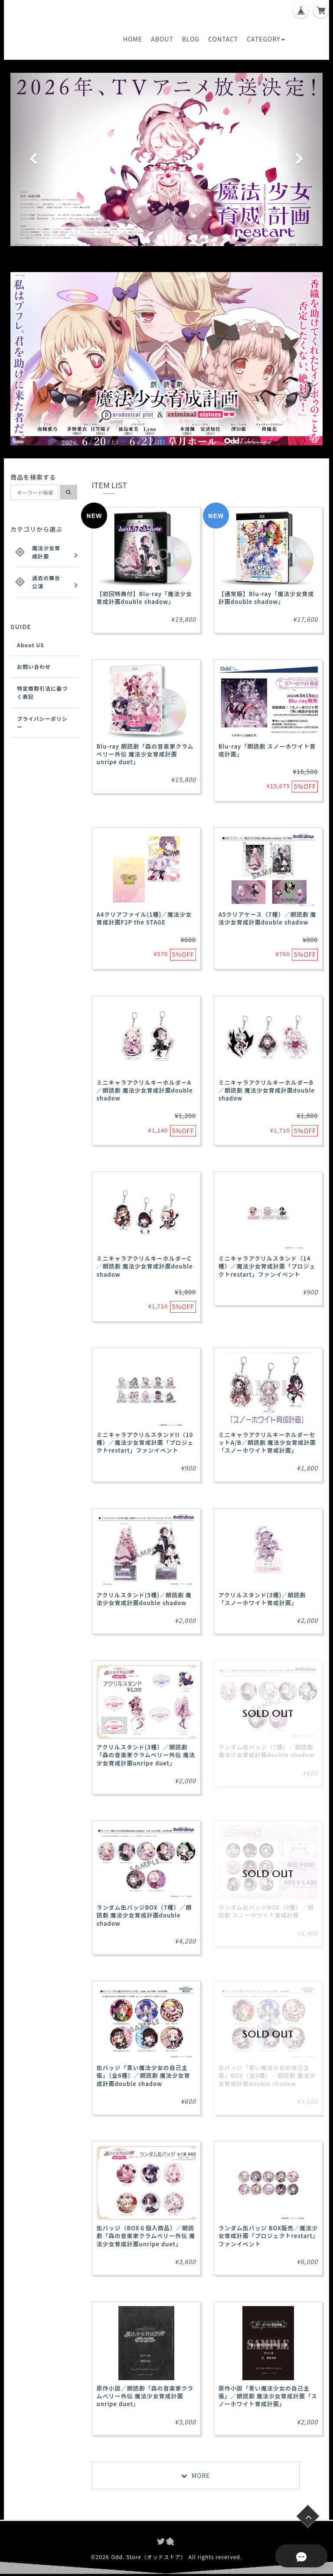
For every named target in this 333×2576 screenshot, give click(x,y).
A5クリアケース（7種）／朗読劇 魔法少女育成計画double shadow (268, 918)
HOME (132, 39)
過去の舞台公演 (46, 582)
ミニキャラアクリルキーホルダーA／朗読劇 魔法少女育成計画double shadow (145, 1090)
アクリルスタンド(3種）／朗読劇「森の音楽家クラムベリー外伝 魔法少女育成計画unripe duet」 (146, 1755)
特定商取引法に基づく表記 (42, 692)
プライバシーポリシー (42, 722)
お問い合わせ (34, 666)
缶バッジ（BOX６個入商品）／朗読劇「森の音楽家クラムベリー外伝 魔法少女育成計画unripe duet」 (146, 2236)
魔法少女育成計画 (46, 552)
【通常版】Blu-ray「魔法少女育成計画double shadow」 (266, 598)
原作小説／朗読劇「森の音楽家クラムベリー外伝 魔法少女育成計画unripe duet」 (145, 2396)
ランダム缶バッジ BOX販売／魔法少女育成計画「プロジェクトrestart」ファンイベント (268, 2236)
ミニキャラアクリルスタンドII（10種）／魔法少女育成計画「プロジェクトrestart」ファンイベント (145, 1442)
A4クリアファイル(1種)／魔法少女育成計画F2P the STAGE (144, 918)
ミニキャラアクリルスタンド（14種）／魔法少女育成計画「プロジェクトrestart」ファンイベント (267, 1266)
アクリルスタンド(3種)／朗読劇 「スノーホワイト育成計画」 (262, 1599)
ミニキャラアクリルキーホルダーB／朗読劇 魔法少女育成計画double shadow (267, 1090)
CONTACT (223, 39)
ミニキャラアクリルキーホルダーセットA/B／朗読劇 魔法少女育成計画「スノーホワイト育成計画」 (267, 1442)
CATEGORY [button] (266, 39)
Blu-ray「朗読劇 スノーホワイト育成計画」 (267, 750)
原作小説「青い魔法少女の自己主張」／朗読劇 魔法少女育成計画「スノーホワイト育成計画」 (268, 2396)
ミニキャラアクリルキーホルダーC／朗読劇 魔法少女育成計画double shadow (145, 1266)
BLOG (190, 39)
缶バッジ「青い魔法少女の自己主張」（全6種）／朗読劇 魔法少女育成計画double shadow (143, 2075)
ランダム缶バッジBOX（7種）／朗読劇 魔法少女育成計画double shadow (144, 1915)
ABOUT (162, 39)
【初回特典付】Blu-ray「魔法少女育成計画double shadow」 (145, 598)
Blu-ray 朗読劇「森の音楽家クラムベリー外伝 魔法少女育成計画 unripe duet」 (145, 754)
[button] (33, 159)
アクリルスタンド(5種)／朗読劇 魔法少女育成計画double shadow (144, 1599)
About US (30, 645)
